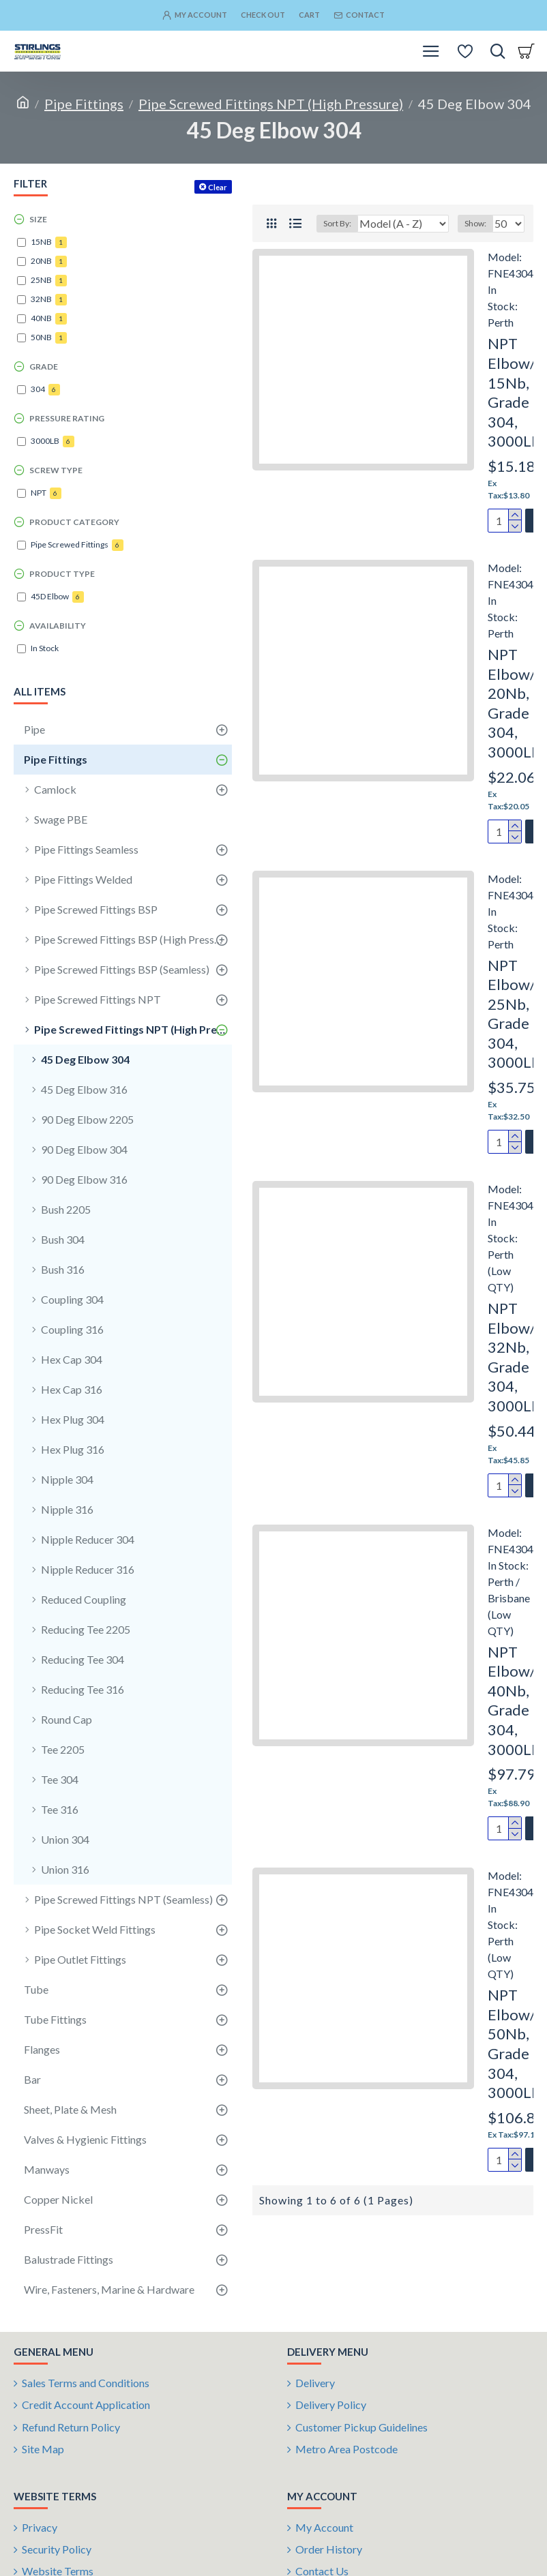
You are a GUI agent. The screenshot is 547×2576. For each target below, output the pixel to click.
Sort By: (328, 244)
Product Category (74, 522)
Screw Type (56, 470)
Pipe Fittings (83, 103)
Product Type (62, 574)
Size (38, 219)
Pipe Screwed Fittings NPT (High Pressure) (270, 103)
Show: (475, 244)
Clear (217, 187)
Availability (57, 625)
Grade (43, 366)
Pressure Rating (66, 418)
